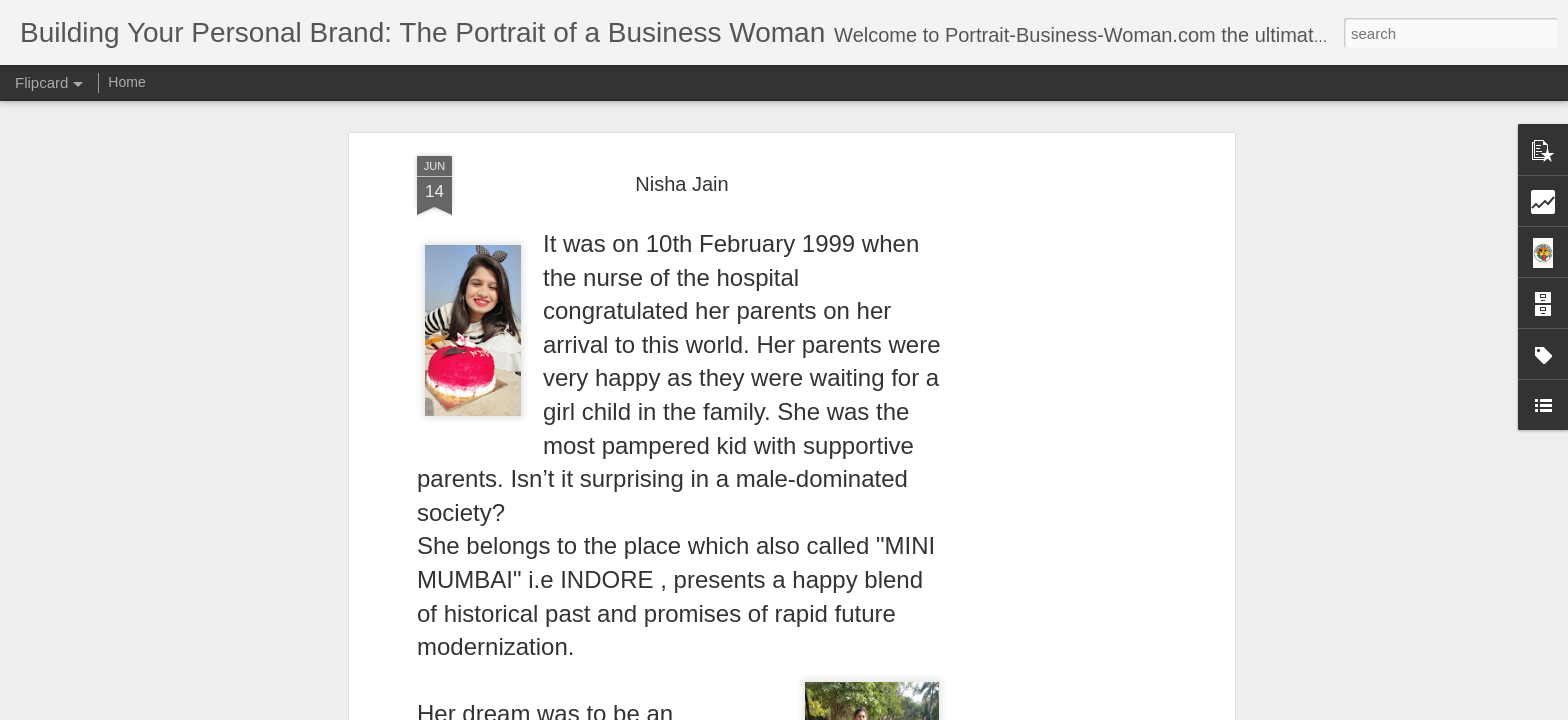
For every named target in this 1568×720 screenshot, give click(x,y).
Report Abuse (905, 709)
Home (126, 82)
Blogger (846, 709)
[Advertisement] (1057, 343)
